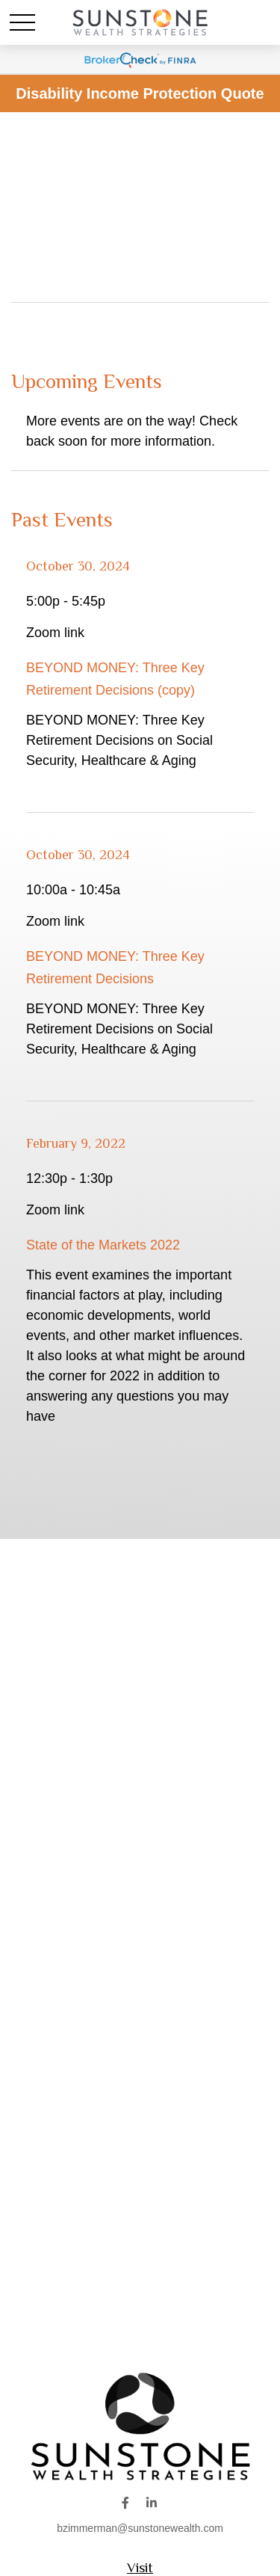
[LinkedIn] (151, 2502)
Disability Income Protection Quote (140, 93)
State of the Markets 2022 (103, 1245)
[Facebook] (126, 2502)
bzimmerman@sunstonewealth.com (140, 2528)
